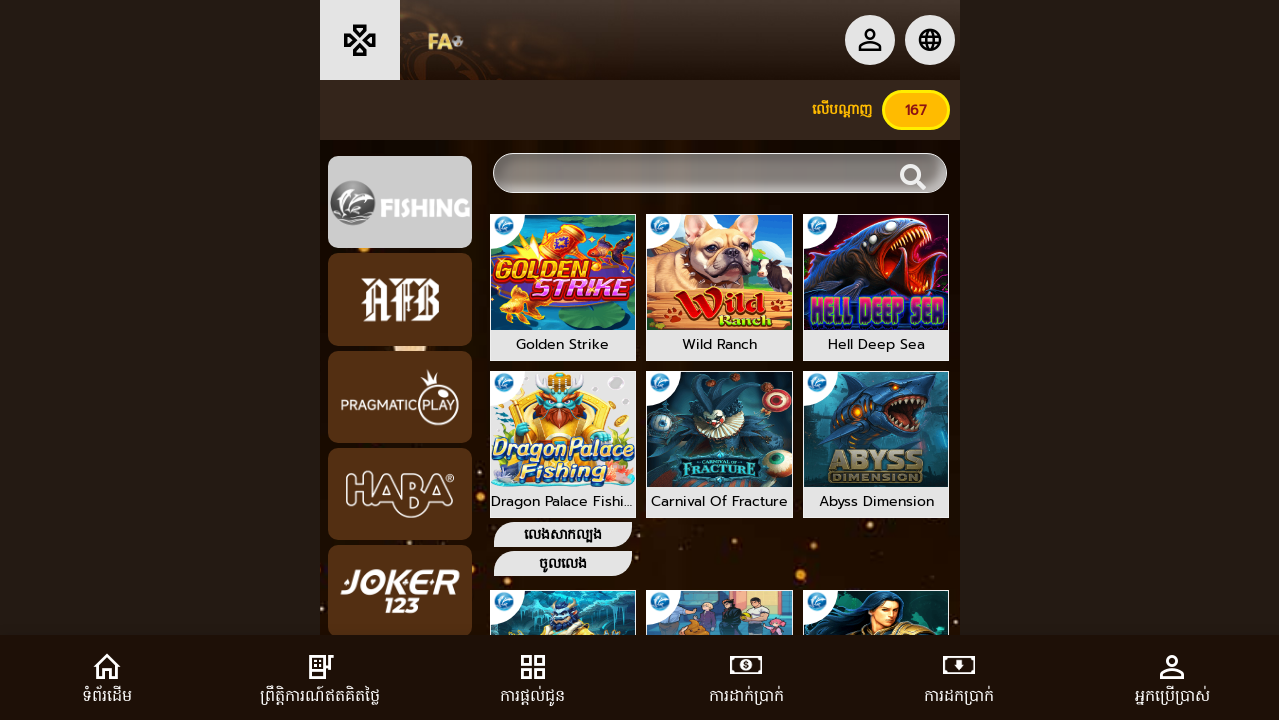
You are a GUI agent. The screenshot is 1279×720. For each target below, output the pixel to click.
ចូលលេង (563, 563)
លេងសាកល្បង (563, 534)
